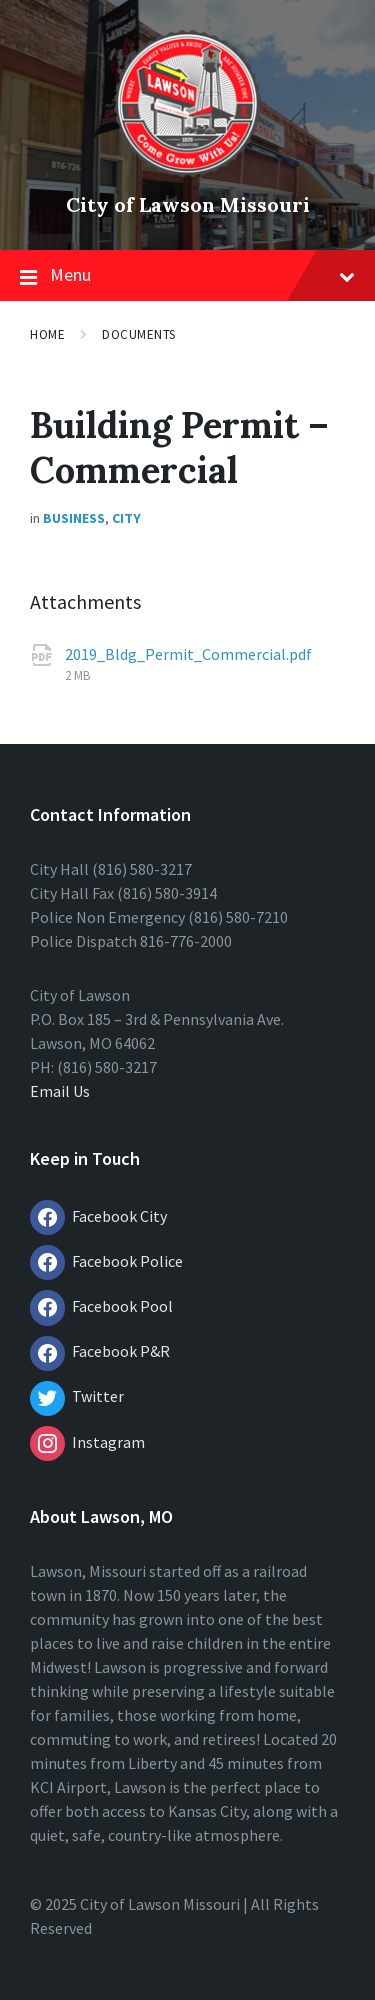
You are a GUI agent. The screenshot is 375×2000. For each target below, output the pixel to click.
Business (74, 518)
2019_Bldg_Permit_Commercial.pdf (188, 654)
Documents (139, 334)
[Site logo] (187, 171)
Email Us (60, 1091)
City (126, 518)
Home (47, 334)
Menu (187, 276)
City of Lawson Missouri (188, 204)
